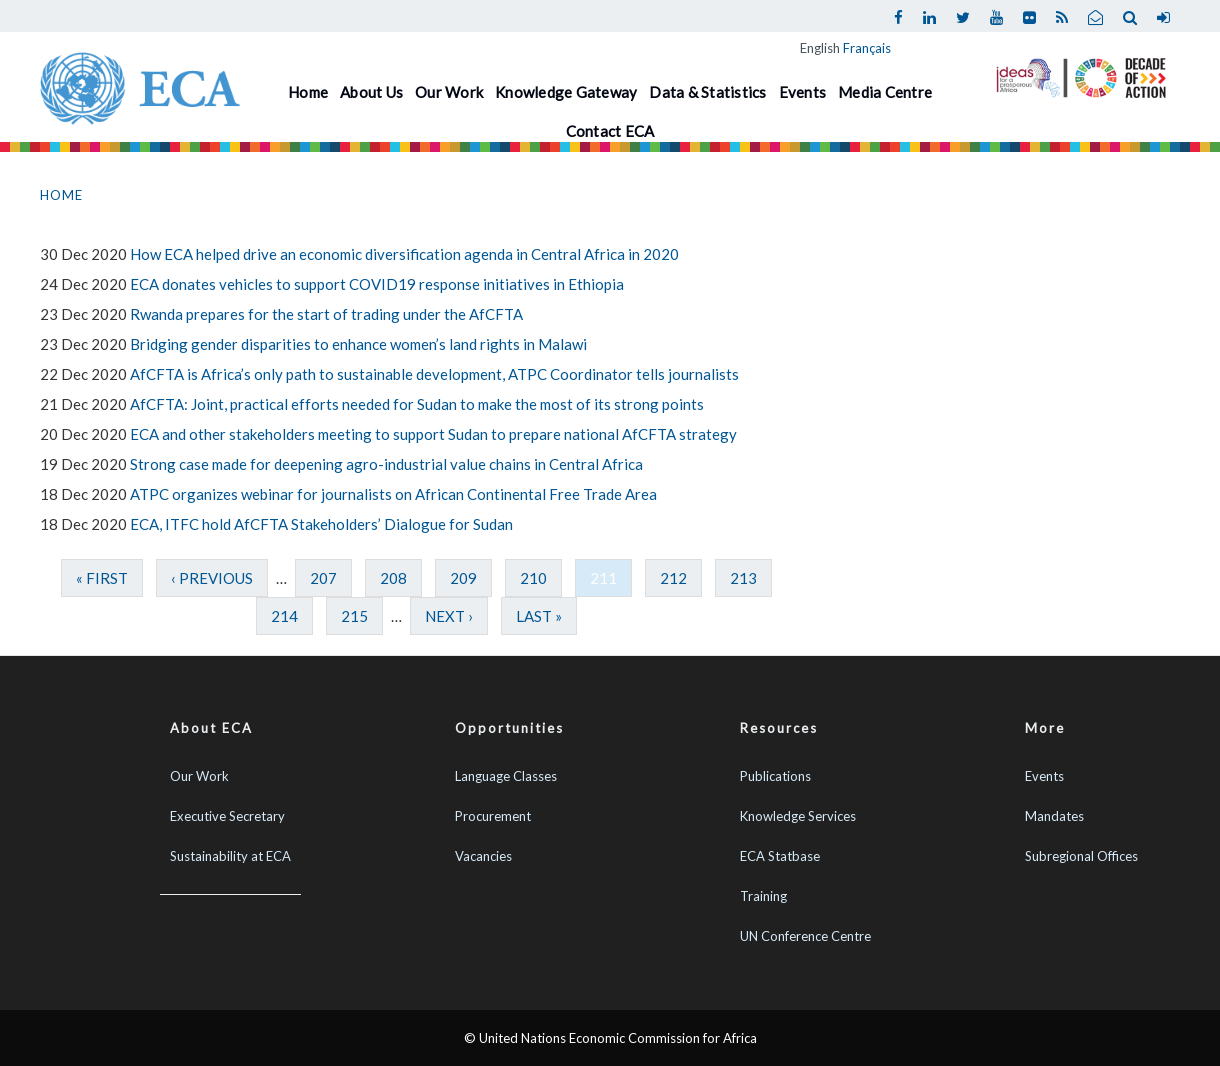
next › (449, 616)
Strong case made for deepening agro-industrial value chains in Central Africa (386, 464)
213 (743, 578)
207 (323, 578)
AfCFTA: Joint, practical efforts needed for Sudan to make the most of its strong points (417, 404)
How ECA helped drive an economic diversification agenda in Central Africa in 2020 (404, 254)
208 (393, 578)
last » (539, 616)
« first (102, 578)
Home (308, 92)
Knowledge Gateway (566, 92)
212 (673, 578)
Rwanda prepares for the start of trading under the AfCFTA (326, 314)
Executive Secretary (227, 816)
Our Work (449, 92)
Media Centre (885, 92)
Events (803, 92)
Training (763, 896)
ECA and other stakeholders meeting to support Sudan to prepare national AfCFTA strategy (433, 434)
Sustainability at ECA (230, 856)
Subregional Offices (1081, 856)
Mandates (1054, 816)
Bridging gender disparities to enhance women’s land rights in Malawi (358, 344)
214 (284, 616)
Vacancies (483, 856)
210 (533, 578)
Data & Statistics (707, 92)
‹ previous (212, 578)
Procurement (493, 816)
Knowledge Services (798, 816)
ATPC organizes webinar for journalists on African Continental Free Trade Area (393, 494)
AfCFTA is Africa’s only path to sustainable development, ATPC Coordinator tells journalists (434, 374)
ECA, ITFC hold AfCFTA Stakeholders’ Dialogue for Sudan (321, 524)
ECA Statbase (780, 856)
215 (354, 616)
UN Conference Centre (805, 936)
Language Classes (506, 776)
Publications (775, 776)
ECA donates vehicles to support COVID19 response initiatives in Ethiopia (377, 284)
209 (463, 578)
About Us (371, 92)
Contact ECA (610, 131)
